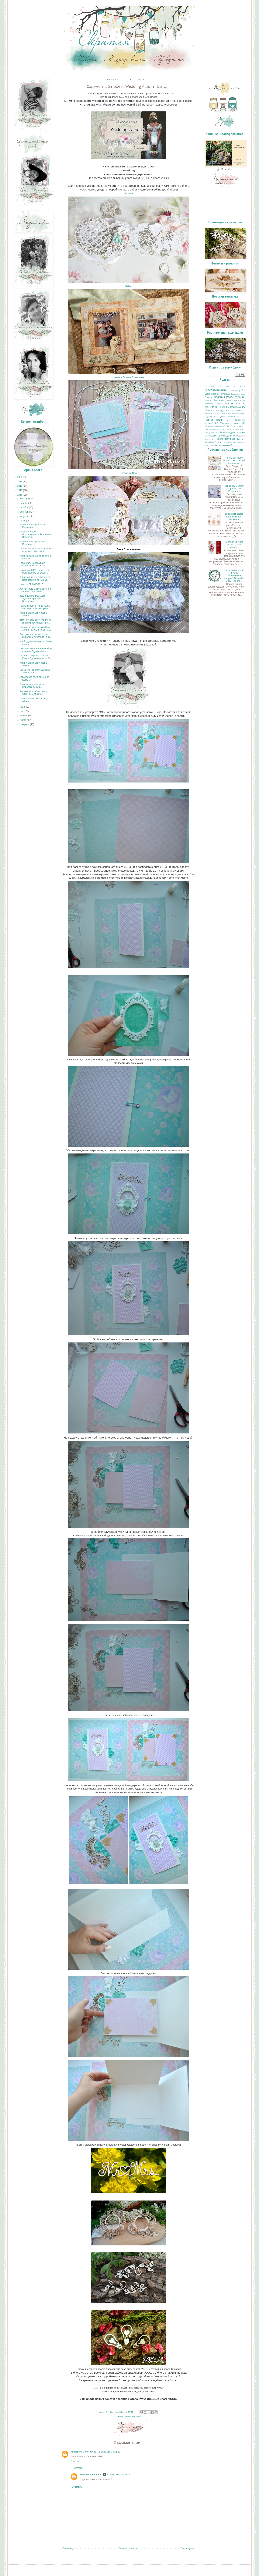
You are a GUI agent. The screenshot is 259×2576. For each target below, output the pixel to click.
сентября (25, 511)
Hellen (128, 286)
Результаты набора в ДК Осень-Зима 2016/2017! (33, 564)
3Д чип (224, 386)
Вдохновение (216, 390)
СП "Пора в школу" (235, 426)
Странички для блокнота (234, 442)
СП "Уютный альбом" (215, 429)
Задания (219, 397)
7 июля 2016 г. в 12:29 (108, 2451)
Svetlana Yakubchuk (91, 2474)
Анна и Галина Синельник (129, 377)
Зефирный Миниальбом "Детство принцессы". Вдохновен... (32, 598)
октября (24, 507)
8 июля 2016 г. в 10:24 (118, 2474)
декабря (24, 498)
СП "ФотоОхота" (233, 429)
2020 (20, 477)
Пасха (213, 414)
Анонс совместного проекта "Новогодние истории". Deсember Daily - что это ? (234, 575)
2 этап (209, 386)
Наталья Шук (129, 473)
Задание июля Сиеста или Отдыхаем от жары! (33, 692)
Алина (129, 193)
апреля (24, 715)
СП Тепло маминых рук (226, 439)
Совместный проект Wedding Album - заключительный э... (35, 628)
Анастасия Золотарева (83, 2451)
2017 (20, 490)
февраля (25, 724)
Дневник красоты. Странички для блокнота (234, 517)
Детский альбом (238, 394)
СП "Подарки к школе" (227, 423)
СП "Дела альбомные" (226, 417)
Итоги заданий (235, 397)
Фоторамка (209, 445)
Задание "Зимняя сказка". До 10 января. (234, 545)
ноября (24, 503)
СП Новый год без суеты (218, 435)
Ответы (78, 2468)
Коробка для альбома (235, 400)
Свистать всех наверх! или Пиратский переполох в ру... (35, 635)
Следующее (68, 2548)
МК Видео (211, 406)
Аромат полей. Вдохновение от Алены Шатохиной (35, 590)
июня (23, 706)
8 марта (239, 386)
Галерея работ (237, 390)
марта (23, 720)
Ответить (75, 2461)
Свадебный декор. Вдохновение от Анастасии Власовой (35, 534)
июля (23, 520)
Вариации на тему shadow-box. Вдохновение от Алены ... (35, 578)
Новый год (230, 410)
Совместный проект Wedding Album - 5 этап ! (34, 671)
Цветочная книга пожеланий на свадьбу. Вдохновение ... (35, 649)
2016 (20, 494)
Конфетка (219, 400)
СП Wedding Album (133, 2417)
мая (22, 711)
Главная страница (128, 2548)
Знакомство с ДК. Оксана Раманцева (32, 526)
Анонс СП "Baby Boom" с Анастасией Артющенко (234, 460)
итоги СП (209, 400)
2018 (20, 486)
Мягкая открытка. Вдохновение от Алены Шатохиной (35, 550)
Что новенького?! (224, 445)
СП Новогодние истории (232, 432)
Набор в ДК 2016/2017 (31, 584)
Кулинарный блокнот (214, 404)
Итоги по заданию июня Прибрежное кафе (31, 685)
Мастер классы (235, 403)
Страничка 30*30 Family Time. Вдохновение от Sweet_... (35, 571)
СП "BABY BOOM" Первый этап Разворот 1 (234, 489)
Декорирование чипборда (217, 394)
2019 (20, 481)
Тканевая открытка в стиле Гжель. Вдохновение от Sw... (35, 657)
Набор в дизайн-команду (232, 407)
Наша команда (214, 410)
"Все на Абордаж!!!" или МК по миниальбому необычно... (35, 621)
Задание (209, 397)
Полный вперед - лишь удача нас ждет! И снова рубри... (34, 607)
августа (24, 516)
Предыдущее (188, 2548)
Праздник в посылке (226, 414)
